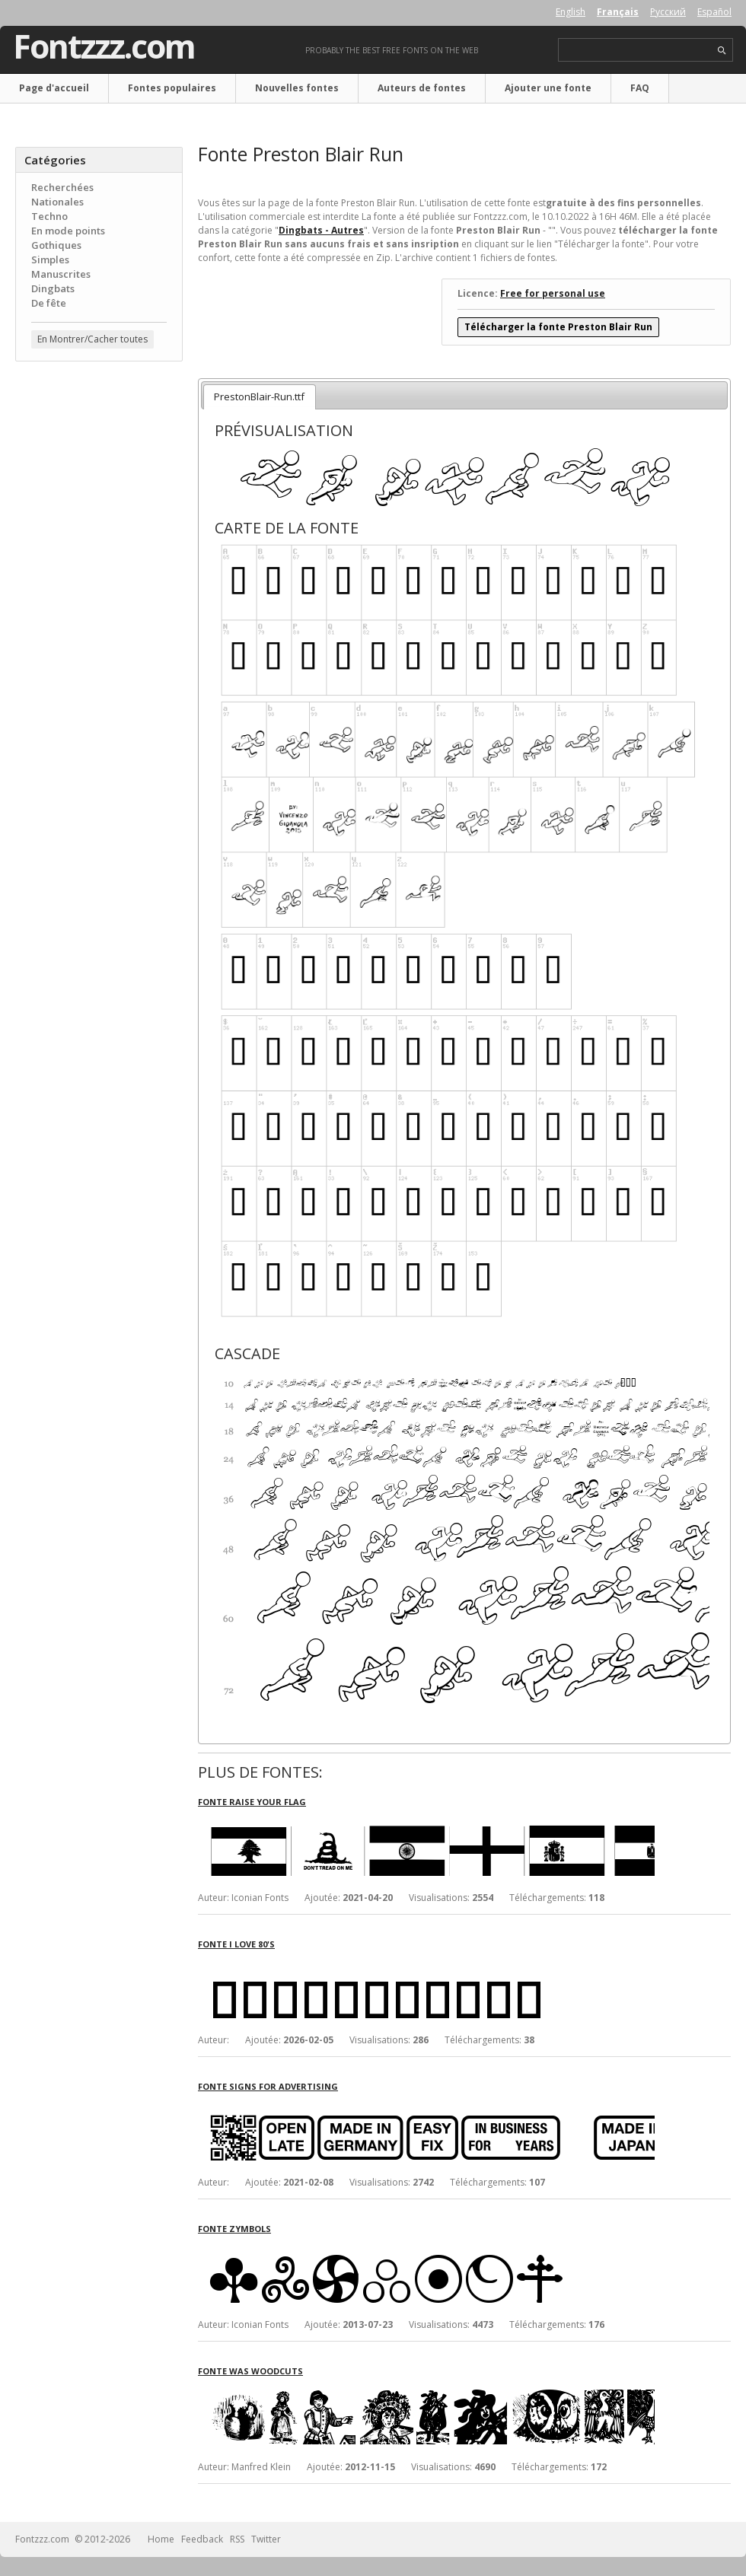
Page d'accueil (54, 87)
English (570, 11)
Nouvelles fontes (297, 87)
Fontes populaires (172, 87)
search (722, 50)
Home (161, 2539)
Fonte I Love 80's (236, 1944)
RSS (237, 2539)
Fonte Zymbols (234, 2228)
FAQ (639, 87)
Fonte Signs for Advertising (268, 2086)
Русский (668, 11)
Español (714, 11)
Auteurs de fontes (422, 87)
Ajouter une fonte (548, 87)
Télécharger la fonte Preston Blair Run (558, 326)
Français (618, 11)
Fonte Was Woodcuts (250, 2371)
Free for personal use (552, 293)
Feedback (202, 2539)
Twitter (266, 2539)
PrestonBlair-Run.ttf (259, 396)
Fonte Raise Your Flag (252, 1801)
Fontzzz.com (104, 46)
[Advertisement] (99, 617)
